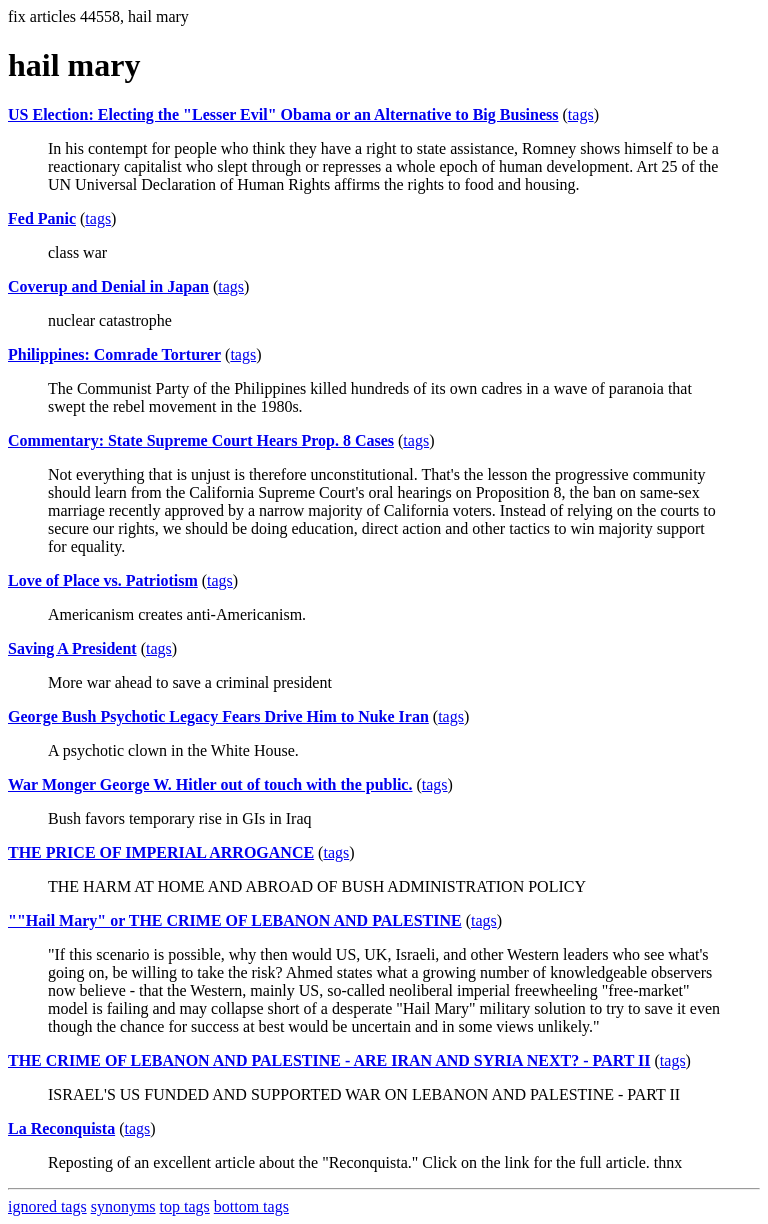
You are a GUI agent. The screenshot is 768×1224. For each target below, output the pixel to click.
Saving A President (72, 648)
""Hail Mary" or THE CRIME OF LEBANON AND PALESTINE (235, 920)
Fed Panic (42, 218)
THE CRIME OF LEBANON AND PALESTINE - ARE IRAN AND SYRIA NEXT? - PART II (329, 1060)
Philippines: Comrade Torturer (114, 354)
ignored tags (47, 1206)
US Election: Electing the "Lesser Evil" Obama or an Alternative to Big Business (283, 114)
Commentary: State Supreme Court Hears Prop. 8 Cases (201, 440)
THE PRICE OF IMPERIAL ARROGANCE (161, 852)
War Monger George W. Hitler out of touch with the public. (210, 784)
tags (581, 114)
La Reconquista (61, 1128)
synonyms (123, 1206)
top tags (185, 1206)
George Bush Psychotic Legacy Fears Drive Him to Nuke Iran (218, 716)
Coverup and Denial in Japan (108, 286)
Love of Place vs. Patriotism (103, 580)
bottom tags (251, 1206)
